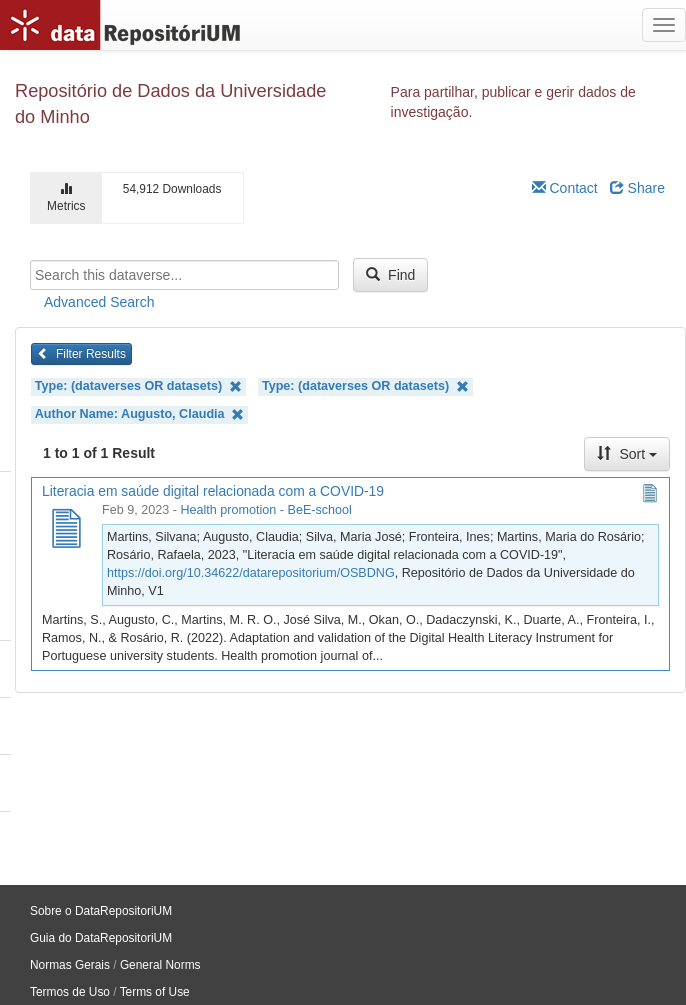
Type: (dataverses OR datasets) (138, 386)
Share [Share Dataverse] (637, 188)
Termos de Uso (70, 992)
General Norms (160, 965)
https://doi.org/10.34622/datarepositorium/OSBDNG (251, 573)
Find (390, 275)
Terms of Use (155, 992)
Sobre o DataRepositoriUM (101, 911)
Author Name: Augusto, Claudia (139, 414)
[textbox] (184, 275)
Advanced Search (99, 302)
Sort (627, 454)
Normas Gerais (70, 965)
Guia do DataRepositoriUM (101, 938)
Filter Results (81, 354)
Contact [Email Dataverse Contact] (565, 188)
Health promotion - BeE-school (266, 510)
